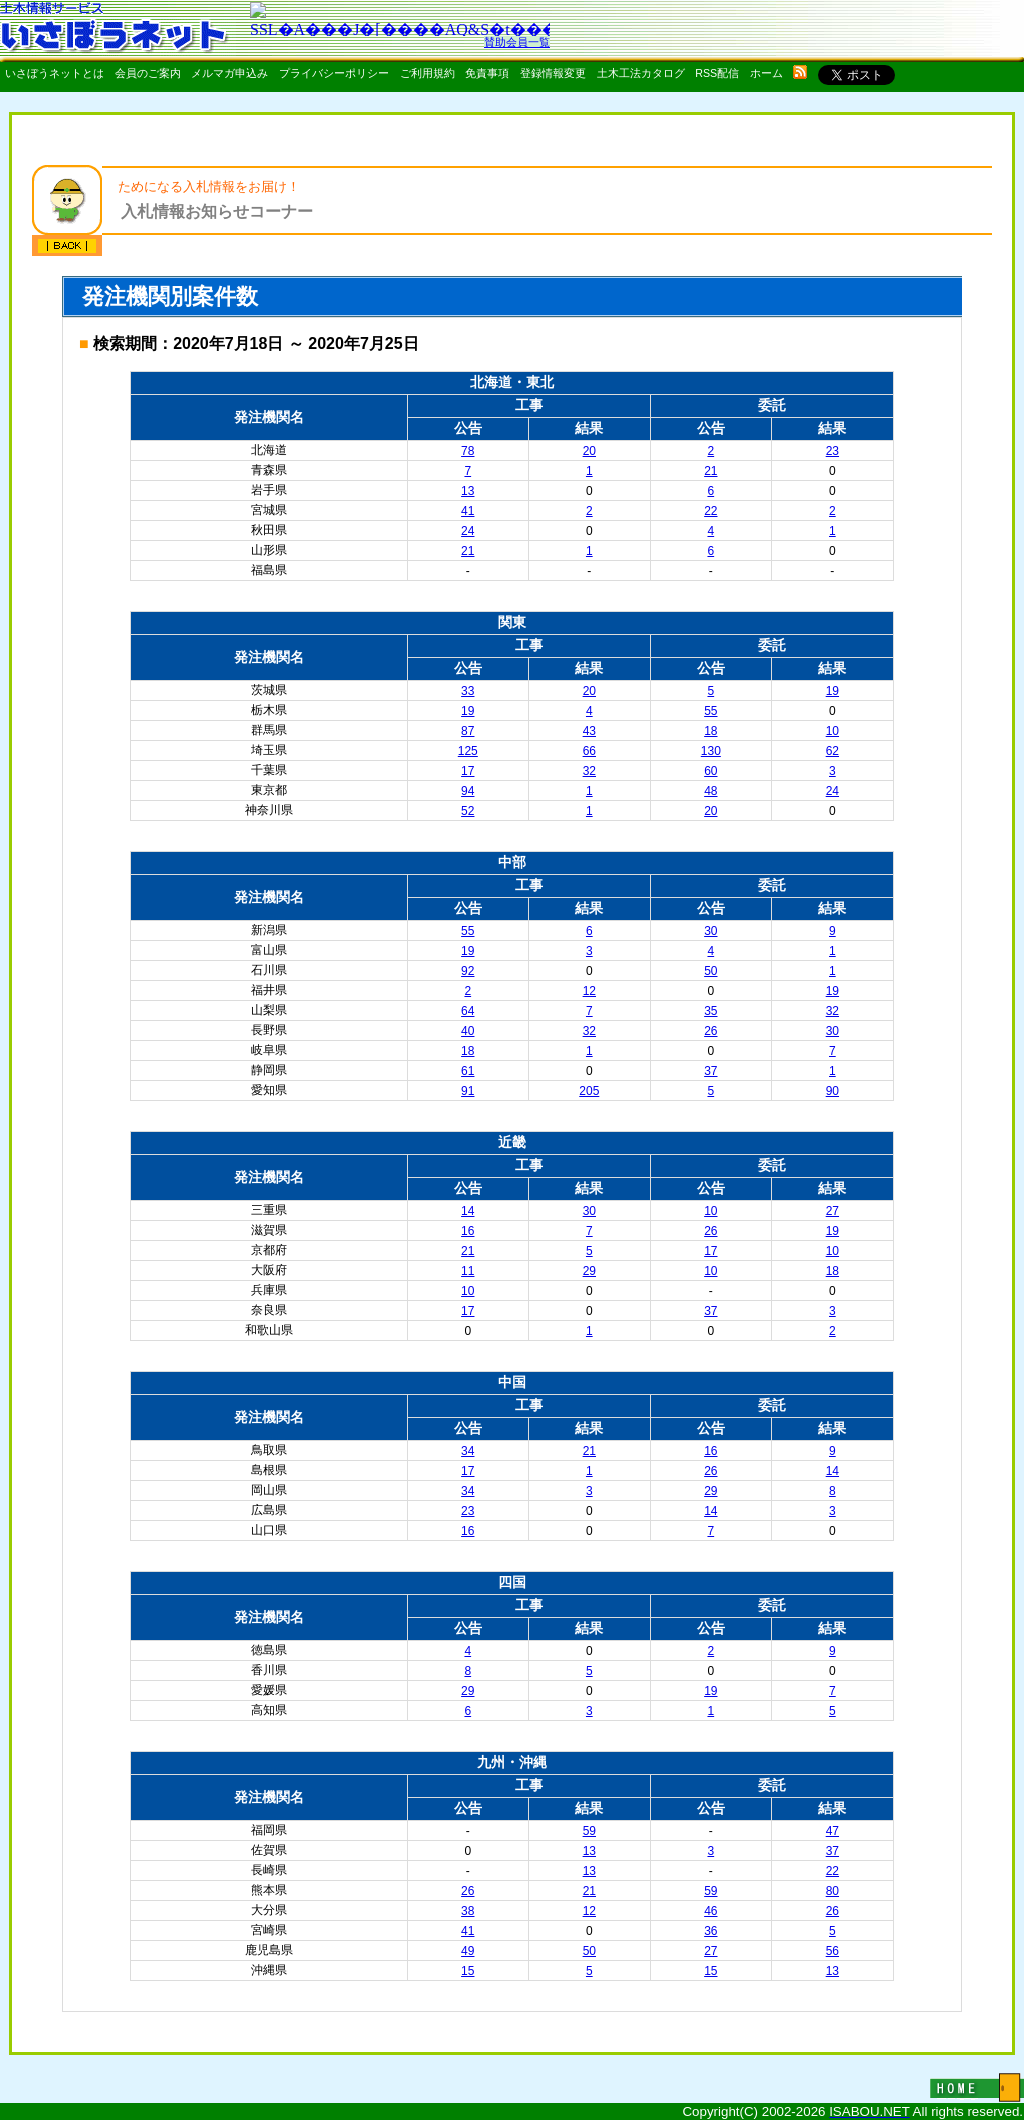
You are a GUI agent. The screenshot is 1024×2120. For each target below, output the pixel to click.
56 (832, 1951)
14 (467, 1211)
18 (710, 731)
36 (710, 1931)
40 (467, 1031)
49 (467, 1951)
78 (467, 451)
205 (589, 1091)
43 (589, 731)
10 (832, 731)
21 (710, 471)
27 (832, 1211)
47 (832, 1831)
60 (710, 771)
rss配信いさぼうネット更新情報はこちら (800, 72)
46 (710, 1911)
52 (467, 811)
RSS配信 (717, 73)
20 (589, 451)
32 (589, 771)
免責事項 (487, 73)
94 (467, 791)
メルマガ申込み (229, 73)
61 (467, 1071)
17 (467, 771)
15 (467, 1971)
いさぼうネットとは (54, 73)
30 (710, 931)
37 (710, 1071)
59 (589, 1831)
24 (467, 531)
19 (832, 691)
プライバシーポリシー (334, 73)
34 (467, 1451)
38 (467, 1911)
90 (832, 1091)
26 (710, 1031)
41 (467, 511)
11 (467, 1271)
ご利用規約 (427, 73)
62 (832, 751)
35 (710, 1011)
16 (467, 1231)
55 (710, 711)
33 (467, 691)
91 (467, 1091)
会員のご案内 (148, 73)
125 (468, 751)
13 (467, 491)
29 (589, 1271)
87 (467, 731)
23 (832, 451)
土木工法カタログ (641, 73)
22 (710, 511)
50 (710, 971)
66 (589, 751)
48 (710, 791)
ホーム (766, 73)
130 (711, 751)
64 (467, 1011)
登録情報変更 (553, 73)
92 (467, 971)
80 (832, 1891)
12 (589, 991)
